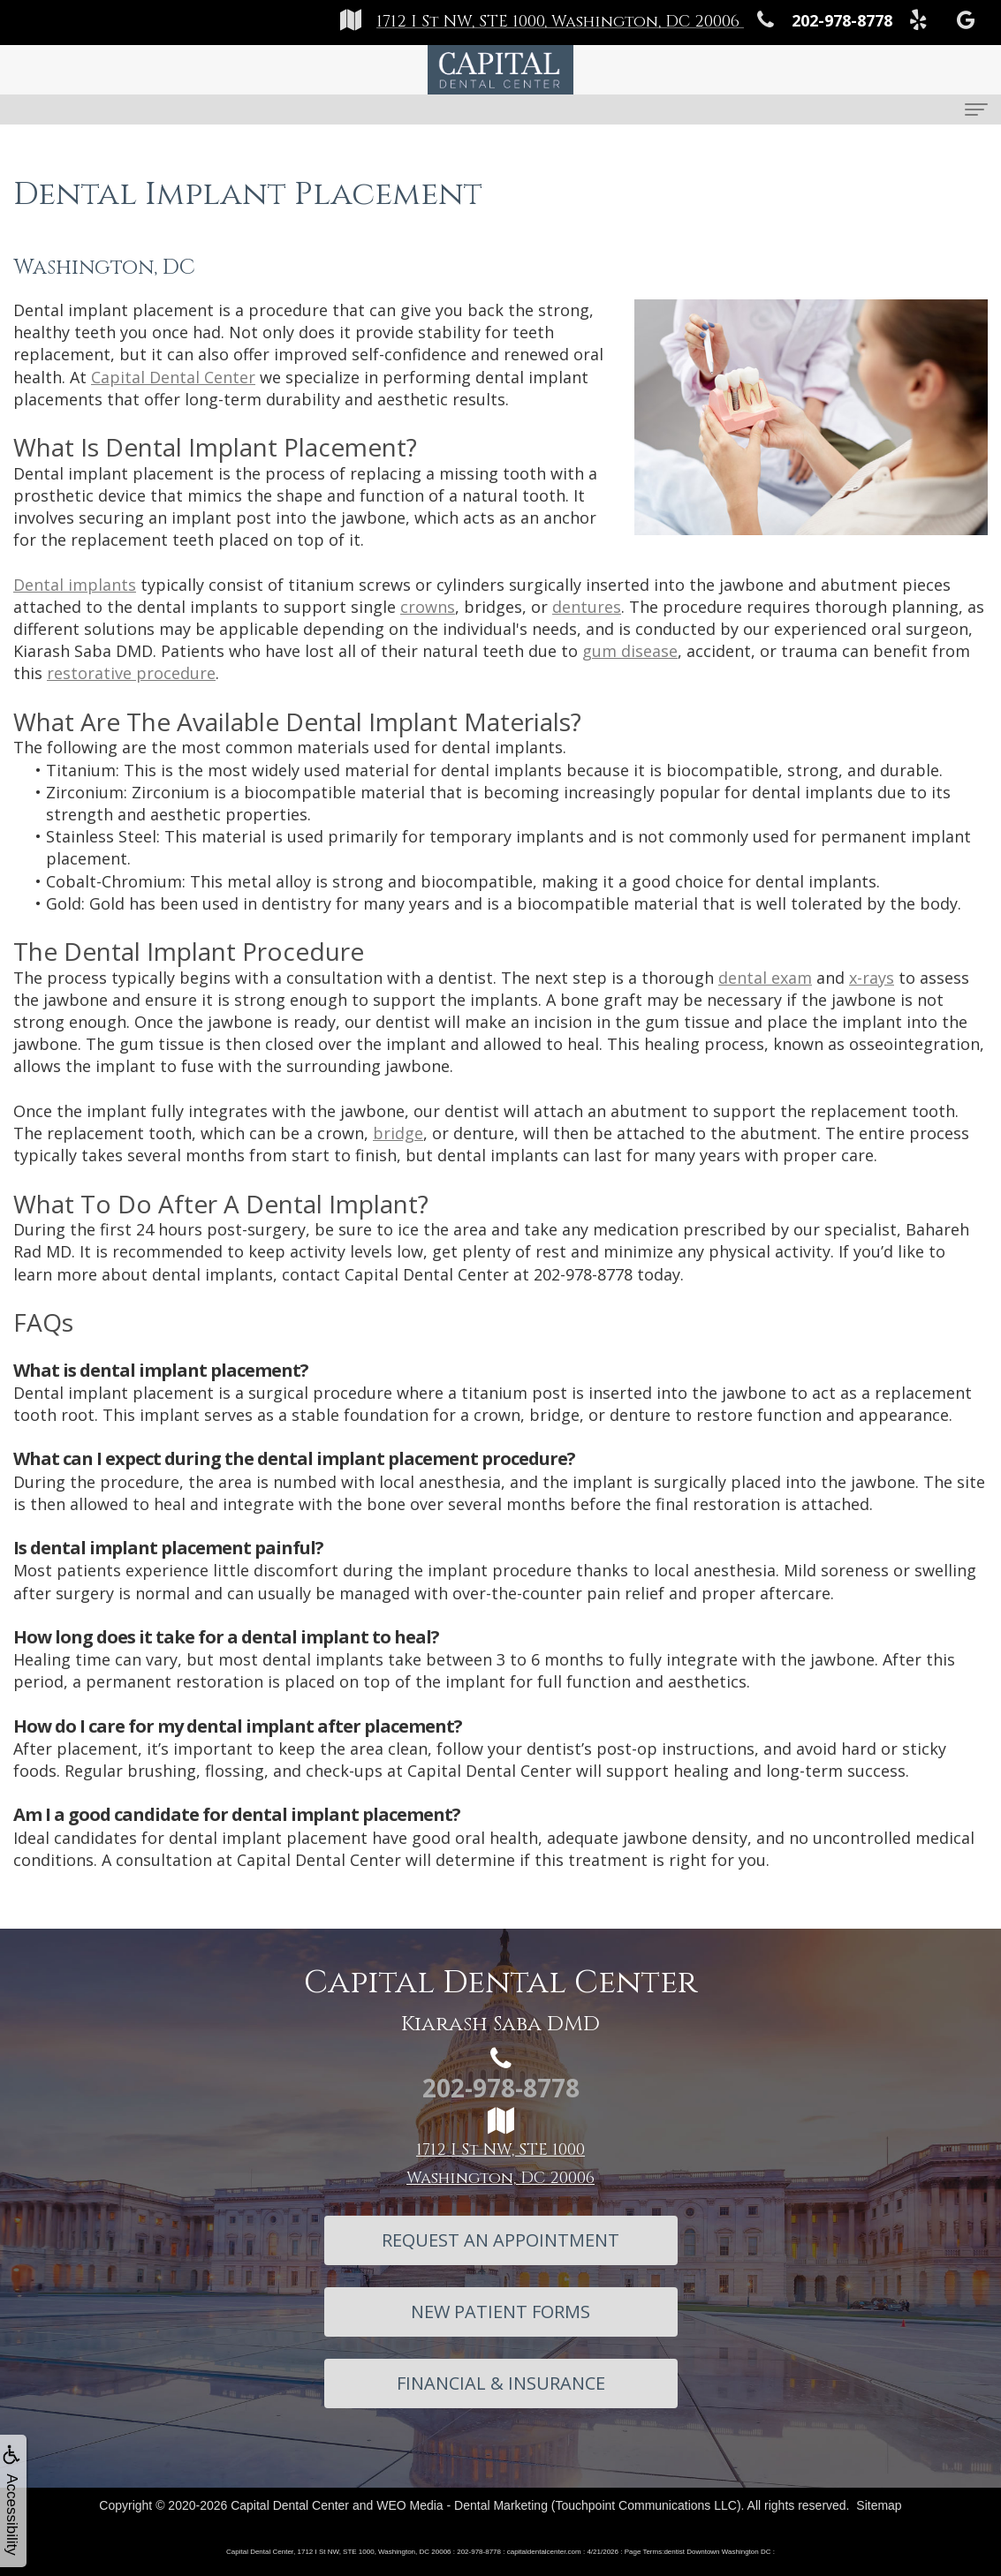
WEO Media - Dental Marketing (462, 2505)
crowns (427, 606)
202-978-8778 (583, 1274)
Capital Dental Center (173, 377)
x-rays (871, 977)
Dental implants (74, 584)
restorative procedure (131, 673)
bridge (398, 1133)
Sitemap (878, 2505)
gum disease (630, 650)
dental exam (765, 977)
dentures (586, 606)
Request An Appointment (500, 2240)
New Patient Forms (500, 2311)
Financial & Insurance (501, 2383)
